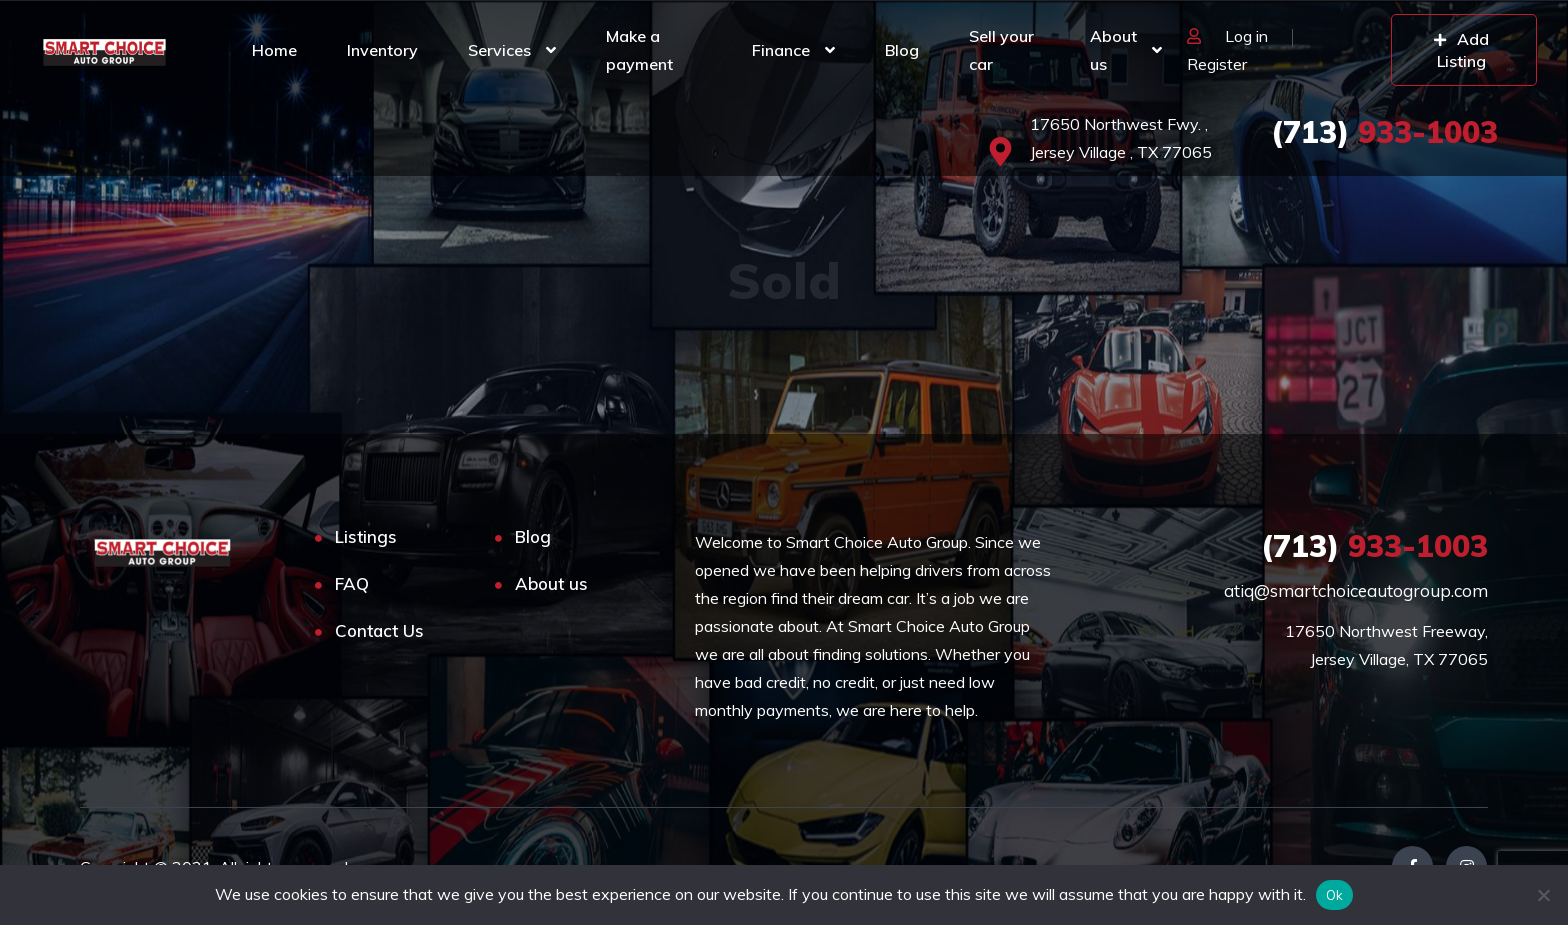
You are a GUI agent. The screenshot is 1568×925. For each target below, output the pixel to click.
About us (1113, 50)
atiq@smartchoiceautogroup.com (1356, 590)
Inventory (382, 50)
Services (499, 50)
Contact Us (379, 630)
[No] (1543, 895)
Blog (902, 50)
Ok (1335, 895)
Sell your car (1001, 50)
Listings (366, 536)
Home (274, 50)
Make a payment (639, 50)
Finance (781, 50)
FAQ (352, 583)
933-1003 (1384, 132)
